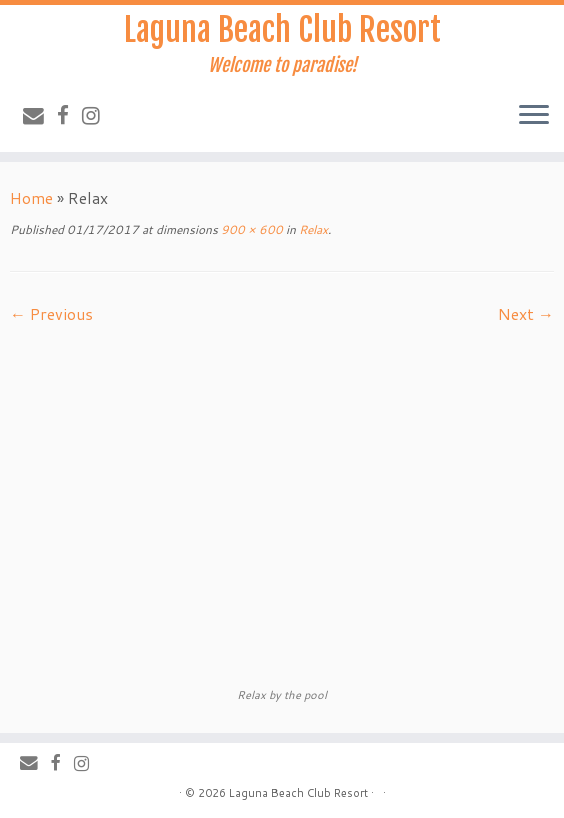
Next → (526, 313)
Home (31, 197)
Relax (312, 229)
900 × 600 (250, 229)
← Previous (51, 313)
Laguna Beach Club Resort (282, 30)
